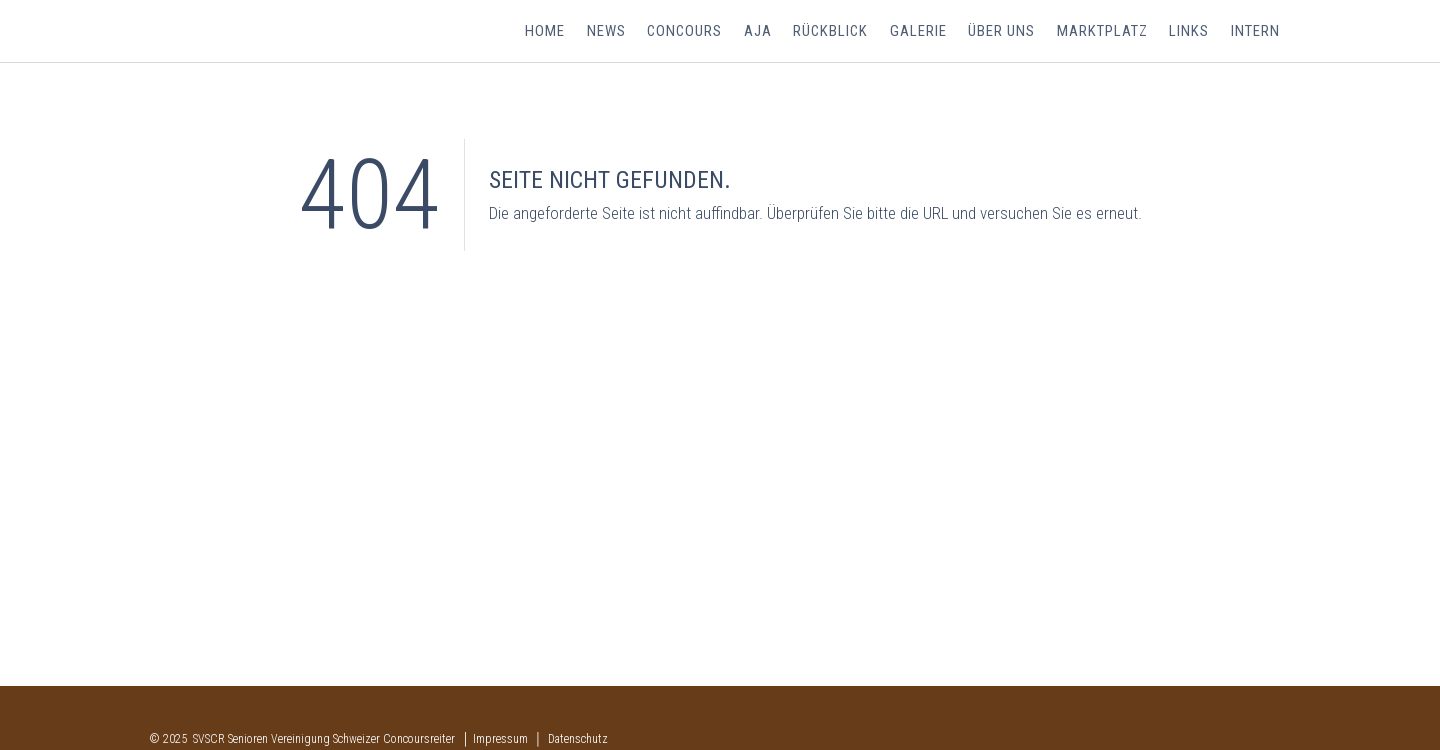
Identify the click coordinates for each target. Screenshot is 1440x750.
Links (1191, 32)
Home (554, 32)
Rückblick (836, 32)
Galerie (923, 32)
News (613, 32)
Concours (691, 32)
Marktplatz (1105, 32)
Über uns (1005, 32)
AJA (764, 32)
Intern (1255, 32)
